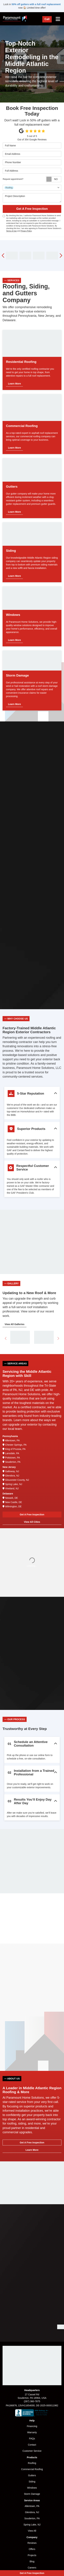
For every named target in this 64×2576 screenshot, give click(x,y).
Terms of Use (11, 231)
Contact (32, 2444)
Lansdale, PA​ (12, 1453)
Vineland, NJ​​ (12, 1488)
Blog (32, 2561)
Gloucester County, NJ (17, 1480)
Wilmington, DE (13, 1506)
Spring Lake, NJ (32, 2524)
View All (32, 2530)
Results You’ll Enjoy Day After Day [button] (30, 1801)
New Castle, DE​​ (13, 1502)
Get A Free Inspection (32, 2573)
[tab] (32, 1093)
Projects (32, 2555)
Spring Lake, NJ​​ (13, 1484)
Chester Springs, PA (16, 1444)
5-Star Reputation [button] (26, 1093)
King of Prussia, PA (15, 1449)
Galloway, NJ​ (12, 1471)
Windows (32, 2487)
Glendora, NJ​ (12, 1475)
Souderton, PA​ (12, 1462)
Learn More (32, 2150)
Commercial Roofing (32, 2469)
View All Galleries (14, 1324)
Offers (32, 2549)
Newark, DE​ (11, 1498)
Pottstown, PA (12, 1457)
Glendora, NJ (32, 2512)
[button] (3, 255)
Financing (32, 2426)
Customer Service (32, 2451)
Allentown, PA (32, 2506)
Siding (32, 2481)
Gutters (32, 2475)
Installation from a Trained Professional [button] (31, 1772)
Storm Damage (32, 2494)
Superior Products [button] (26, 1128)
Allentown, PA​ (12, 1440)
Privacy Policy (26, 231)
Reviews (32, 2543)
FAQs (32, 2438)
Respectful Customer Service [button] (28, 1167)
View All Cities (32, 1522)
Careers (32, 2567)
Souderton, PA (32, 2518)
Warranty (32, 2432)
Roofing (32, 2463)
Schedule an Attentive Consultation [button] (28, 1743)
